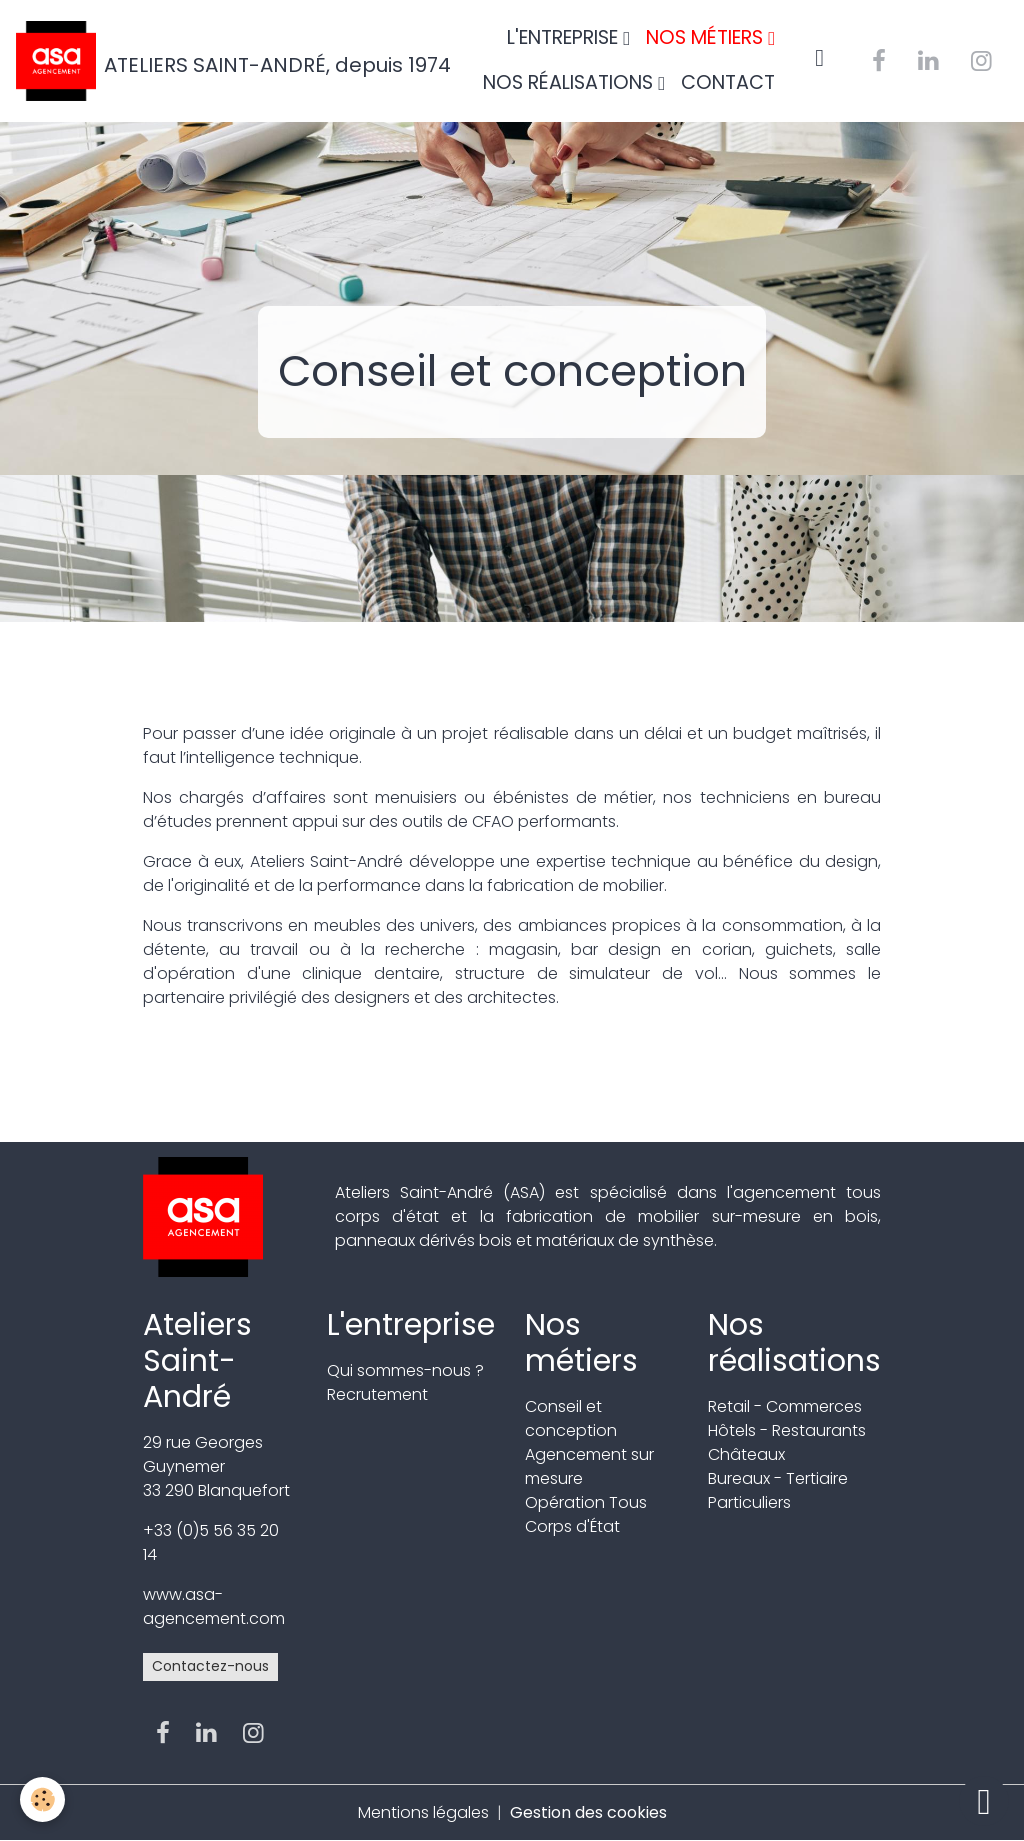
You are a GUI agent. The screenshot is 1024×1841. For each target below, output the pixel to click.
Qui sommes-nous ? (405, 1370)
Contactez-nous (210, 1666)
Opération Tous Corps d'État (586, 1514)
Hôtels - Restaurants (787, 1430)
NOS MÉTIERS (707, 37)
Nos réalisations (794, 1342)
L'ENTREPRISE (565, 37)
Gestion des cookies (588, 1812)
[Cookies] (42, 1799)
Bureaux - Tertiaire (778, 1478)
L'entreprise (411, 1324)
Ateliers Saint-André (197, 1361)
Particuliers (749, 1502)
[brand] (193, 61)
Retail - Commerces (785, 1406)
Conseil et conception (571, 1418)
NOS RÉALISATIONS (570, 82)
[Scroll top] (984, 1801)
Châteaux (746, 1454)
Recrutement (377, 1394)
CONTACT (728, 82)
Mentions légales (423, 1812)
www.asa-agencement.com (214, 1606)
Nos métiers (581, 1342)
